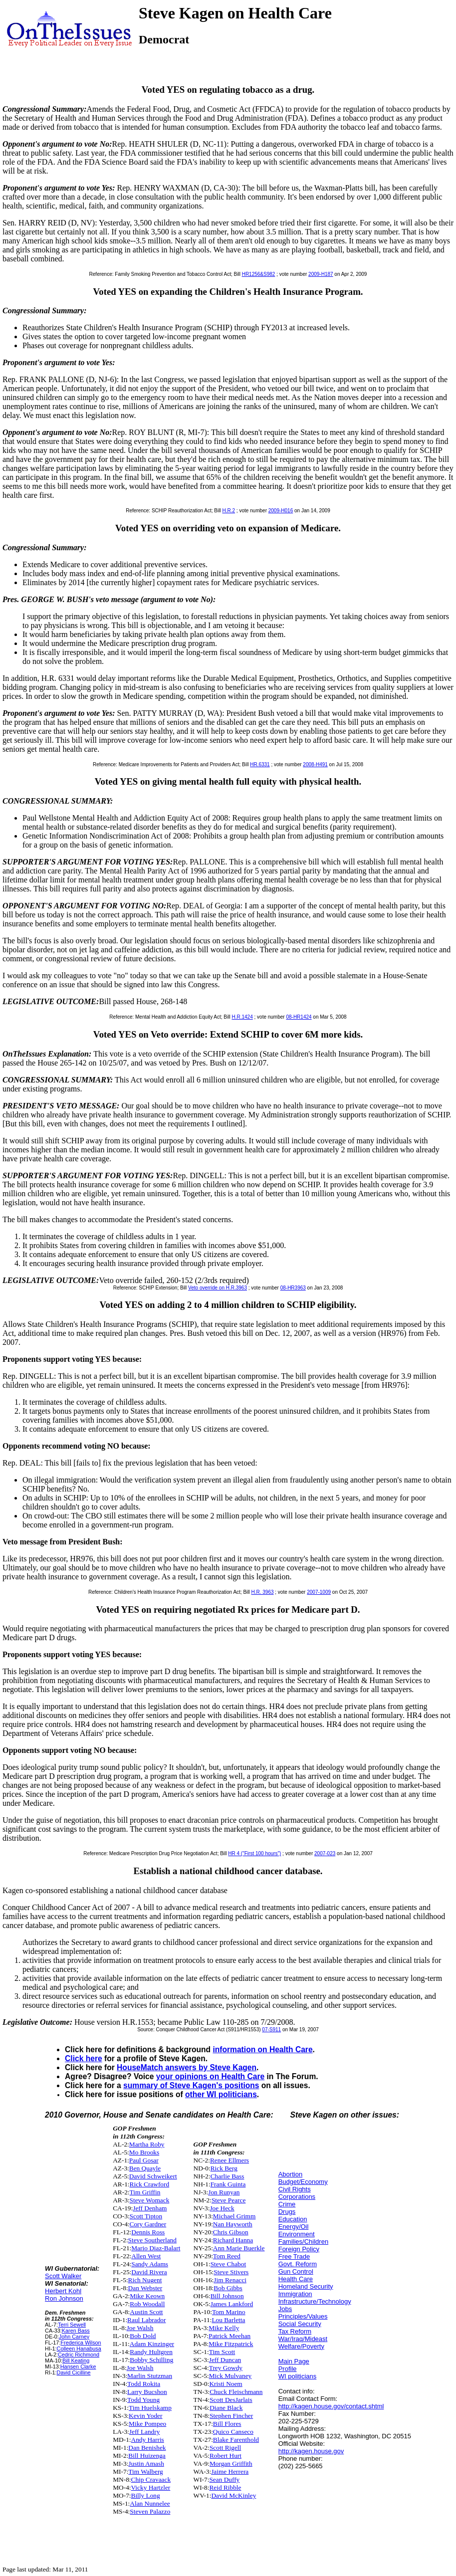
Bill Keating (75, 2360)
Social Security (299, 2324)
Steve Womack (150, 2200)
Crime (287, 2204)
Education (292, 2219)
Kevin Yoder (145, 2415)
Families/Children (303, 2241)
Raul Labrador (146, 2320)
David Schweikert (153, 2176)
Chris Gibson (230, 2232)
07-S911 (271, 2029)
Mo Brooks (144, 2152)
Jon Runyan (223, 2192)
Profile (287, 2368)
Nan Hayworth (232, 2224)
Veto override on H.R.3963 (217, 1287)
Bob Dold (143, 2336)
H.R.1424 (241, 1017)
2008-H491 (315, 764)
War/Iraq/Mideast (303, 2339)
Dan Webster (145, 2288)
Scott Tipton (146, 2216)
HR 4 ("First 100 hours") (254, 1853)
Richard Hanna (233, 2240)
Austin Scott (146, 2312)
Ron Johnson (64, 2298)
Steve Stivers (231, 2272)
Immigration (295, 2294)
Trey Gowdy (225, 2367)
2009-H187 (320, 274)
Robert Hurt (225, 2455)
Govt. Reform (297, 2264)
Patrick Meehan (229, 2336)
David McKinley (233, 2495)
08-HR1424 (298, 1017)
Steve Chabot (228, 2264)
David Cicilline (74, 2372)
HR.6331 (259, 764)
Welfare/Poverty (301, 2346)
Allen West (146, 2256)
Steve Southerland (152, 2240)
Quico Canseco (233, 2431)
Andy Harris (147, 2439)
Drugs (287, 2211)
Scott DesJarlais (231, 2399)
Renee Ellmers (229, 2160)
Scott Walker (63, 2276)
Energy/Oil (293, 2226)
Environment (296, 2234)
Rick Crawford (150, 2184)
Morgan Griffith (231, 2463)
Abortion (290, 2174)
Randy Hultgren (151, 2352)
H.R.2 (228, 510)
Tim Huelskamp (150, 2407)
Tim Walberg (145, 2471)
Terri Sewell (72, 2325)
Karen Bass (76, 2331)
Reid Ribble (225, 2487)
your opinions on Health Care (210, 2076)
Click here (83, 2058)
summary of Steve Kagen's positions (191, 2085)
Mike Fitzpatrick (231, 2344)
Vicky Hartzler (151, 2487)
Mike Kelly (224, 2328)
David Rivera (149, 2272)
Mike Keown (147, 2296)
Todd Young (143, 2399)
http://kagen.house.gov (311, 2451)
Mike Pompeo (147, 2423)
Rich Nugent (145, 2280)
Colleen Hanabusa (79, 2349)
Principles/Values (303, 2316)
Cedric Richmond (78, 2355)
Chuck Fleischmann (236, 2391)
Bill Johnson (227, 2296)
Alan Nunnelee (150, 2503)
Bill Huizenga (146, 2455)
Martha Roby (147, 2144)
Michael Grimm (234, 2216)
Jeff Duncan (225, 2359)
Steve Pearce (228, 2200)
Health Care (295, 2279)
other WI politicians (221, 2094)
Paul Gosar (144, 2160)
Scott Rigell (225, 2447)
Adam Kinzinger (152, 2344)
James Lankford (232, 2304)
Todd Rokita (143, 2383)
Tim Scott (222, 2352)
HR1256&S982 (258, 274)
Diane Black (226, 2407)
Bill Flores (227, 2423)
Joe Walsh (140, 2328)
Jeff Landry (144, 2431)
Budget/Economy (303, 2181)
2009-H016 (280, 510)
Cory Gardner (148, 2224)
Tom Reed (226, 2256)
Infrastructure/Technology (314, 2301)
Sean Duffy (224, 2479)
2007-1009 (319, 1592)
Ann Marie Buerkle (239, 2248)
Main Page (293, 2361)
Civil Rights (294, 2189)
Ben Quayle (145, 2168)
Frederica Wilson (80, 2343)
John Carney (74, 2337)
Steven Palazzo (150, 2511)
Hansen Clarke (78, 2366)
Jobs (285, 2309)
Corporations (296, 2196)
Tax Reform (294, 2331)
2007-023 (324, 1853)
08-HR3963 (293, 1287)
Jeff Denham (150, 2208)
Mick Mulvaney (230, 2375)
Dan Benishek (147, 2447)
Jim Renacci (230, 2280)
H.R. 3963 (262, 1592)
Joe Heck (222, 2208)
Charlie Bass (227, 2176)
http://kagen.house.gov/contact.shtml (331, 2406)
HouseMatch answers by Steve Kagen (186, 2067)
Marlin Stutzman (149, 2375)
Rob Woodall (147, 2304)
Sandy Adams (149, 2264)
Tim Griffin (145, 2192)
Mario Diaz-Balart (155, 2248)
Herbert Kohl (63, 2291)
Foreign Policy (298, 2249)
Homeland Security (305, 2286)
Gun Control (295, 2271)
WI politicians (297, 2376)
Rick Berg (224, 2168)
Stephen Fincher (231, 2415)
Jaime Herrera (229, 2471)
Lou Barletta (228, 2320)
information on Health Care (262, 2049)
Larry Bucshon (147, 2391)
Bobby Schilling (151, 2359)
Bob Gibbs (228, 2288)
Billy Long (145, 2495)
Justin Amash (146, 2463)
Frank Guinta (228, 2184)
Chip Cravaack (151, 2479)
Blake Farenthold (236, 2439)
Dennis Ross (148, 2232)
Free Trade (294, 2256)
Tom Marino (228, 2312)
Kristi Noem (225, 2383)
